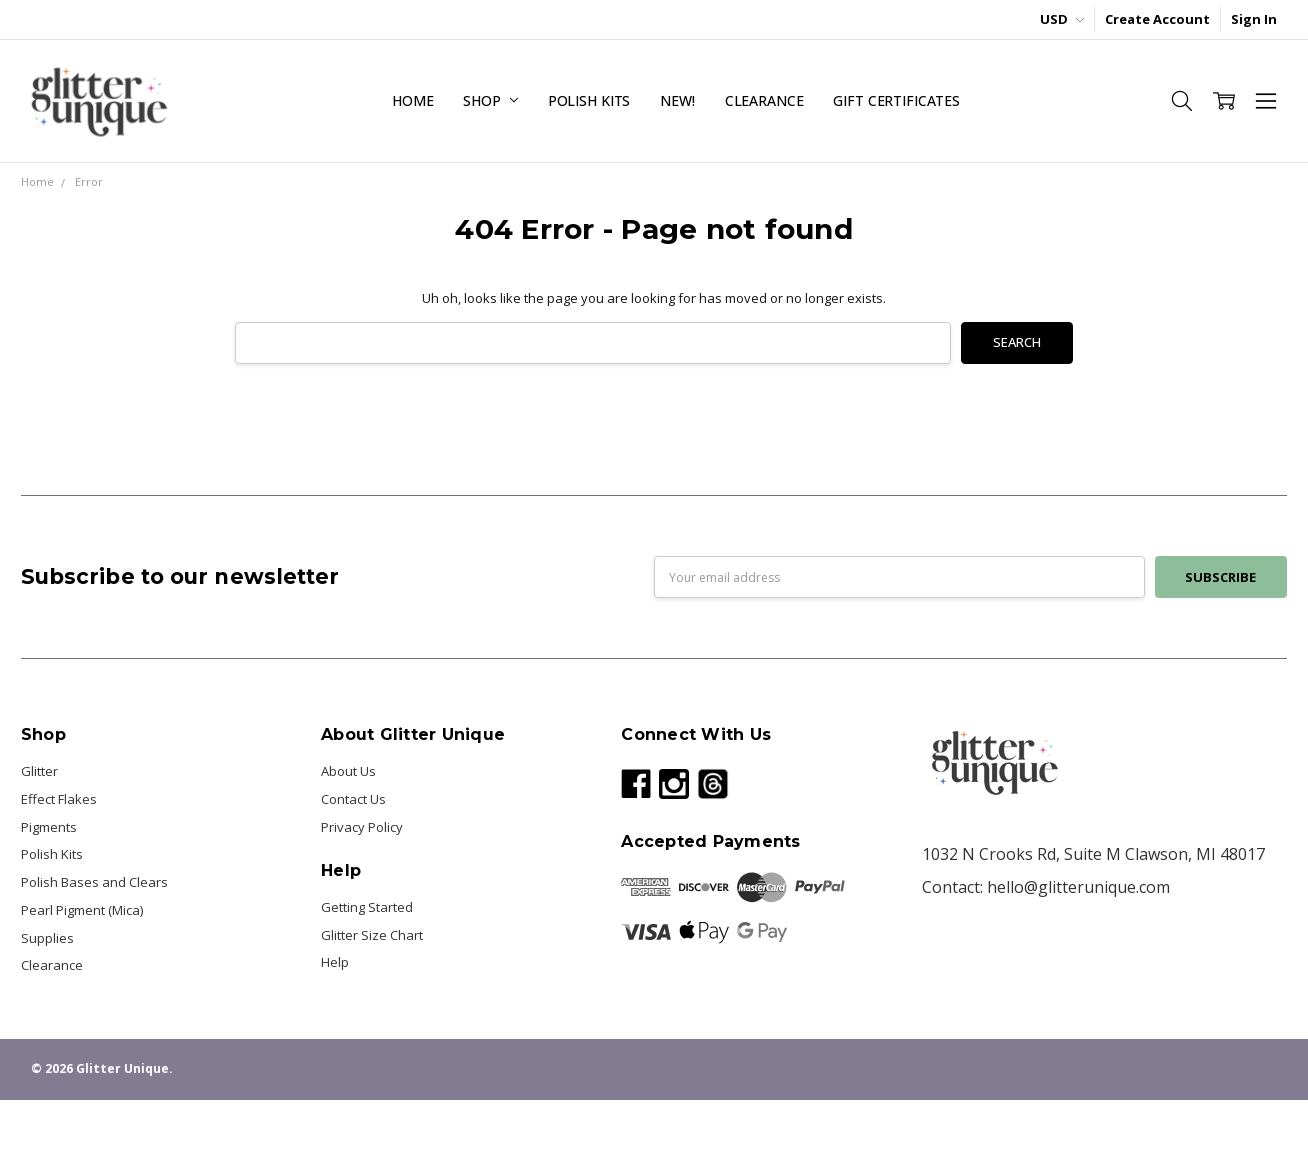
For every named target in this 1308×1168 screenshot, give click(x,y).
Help (335, 962)
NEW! (677, 100)
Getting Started (367, 907)
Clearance (764, 100)
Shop (490, 100)
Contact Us (353, 799)
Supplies (47, 938)
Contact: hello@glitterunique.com (1046, 887)
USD (1062, 19)
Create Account (1157, 19)
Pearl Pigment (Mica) (82, 910)
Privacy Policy (362, 827)
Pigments (49, 827)
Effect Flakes (59, 799)
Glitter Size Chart (372, 935)
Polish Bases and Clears (94, 882)
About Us (348, 771)
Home (412, 100)
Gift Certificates (896, 100)
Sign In (1254, 19)
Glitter (39, 771)
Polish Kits (589, 100)
